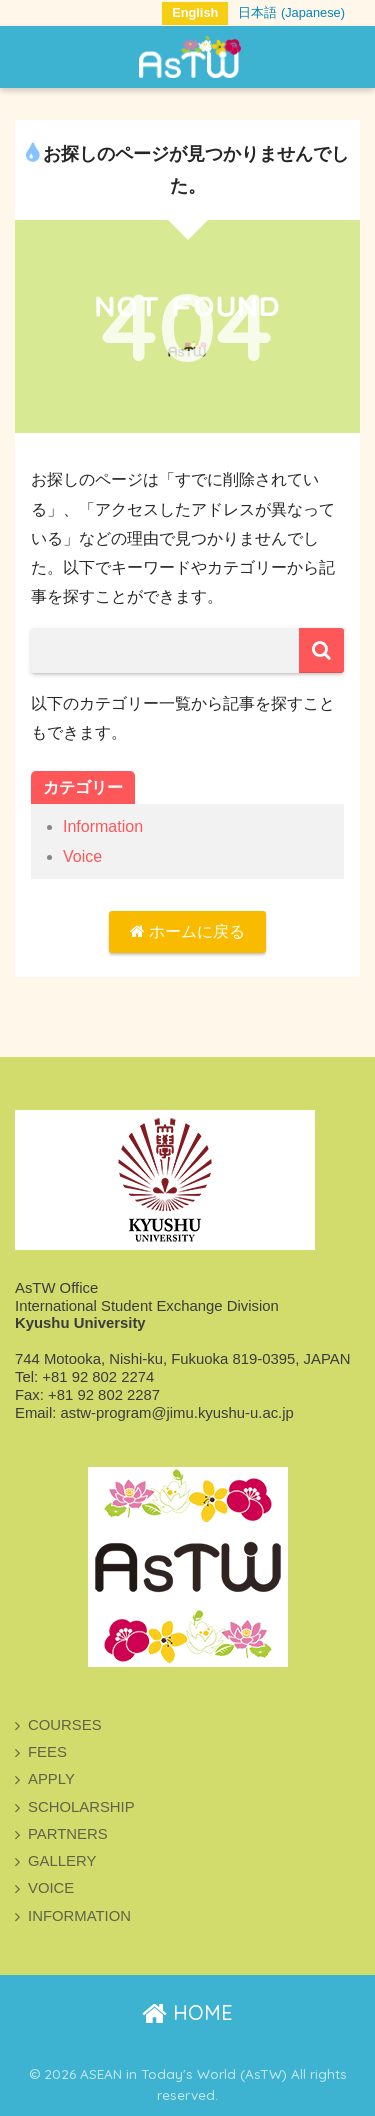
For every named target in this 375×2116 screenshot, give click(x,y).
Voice (82, 856)
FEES (47, 1752)
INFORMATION (79, 1916)
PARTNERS (68, 1834)
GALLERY (62, 1861)
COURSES (65, 1725)
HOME (187, 2012)
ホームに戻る (187, 931)
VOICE (51, 1888)
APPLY (51, 1779)
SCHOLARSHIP (81, 1807)
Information (103, 826)
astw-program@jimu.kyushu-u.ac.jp (176, 1413)
